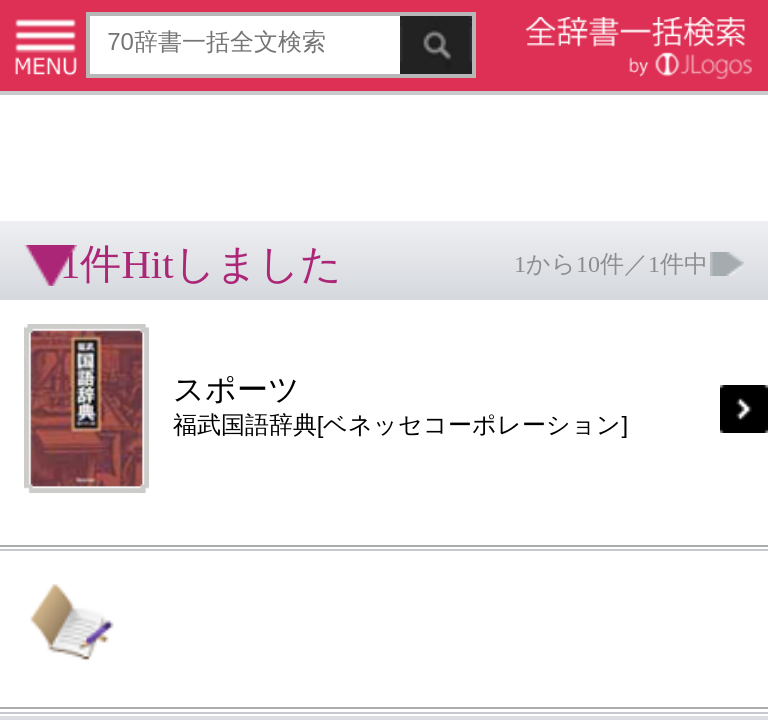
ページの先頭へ (246, 378)
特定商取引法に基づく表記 (70, 314)
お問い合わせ (244, 314)
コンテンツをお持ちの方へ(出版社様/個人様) (115, 328)
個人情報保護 (172, 314)
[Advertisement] (160, 65)
